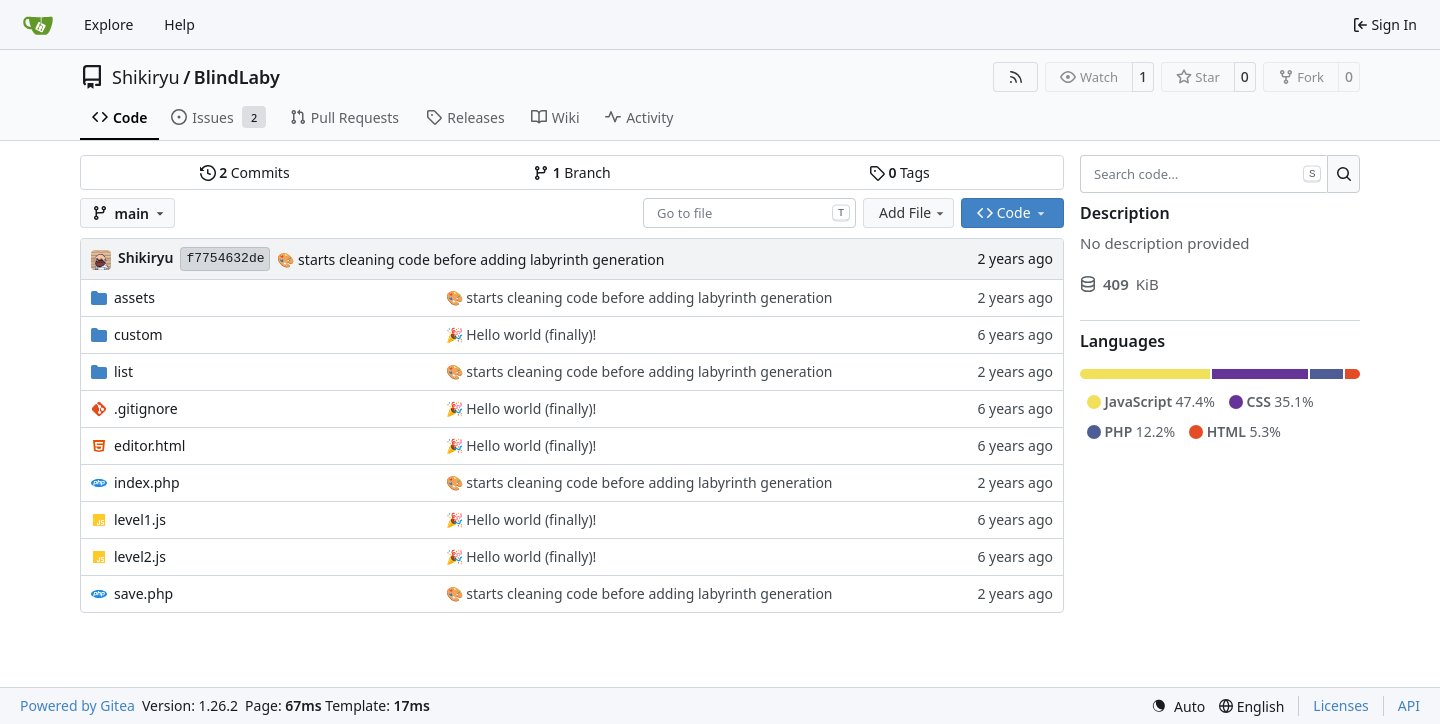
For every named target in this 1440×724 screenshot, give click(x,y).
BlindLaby (237, 77)
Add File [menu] (913, 212)
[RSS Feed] (1016, 77)
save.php (143, 593)
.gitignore (146, 408)
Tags (899, 172)
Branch (572, 172)
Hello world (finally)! (530, 334)
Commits (245, 172)
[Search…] (1343, 174)
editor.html (149, 445)
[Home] (38, 25)
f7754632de (225, 258)
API (1409, 705)
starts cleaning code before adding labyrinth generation (479, 259)
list (123, 371)
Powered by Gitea (77, 705)
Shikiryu (146, 77)
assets (134, 297)
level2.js (140, 556)
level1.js (140, 519)
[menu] (1178, 706)
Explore (108, 24)
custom (138, 334)
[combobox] (749, 213)
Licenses (1341, 705)
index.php (147, 482)
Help (179, 24)
